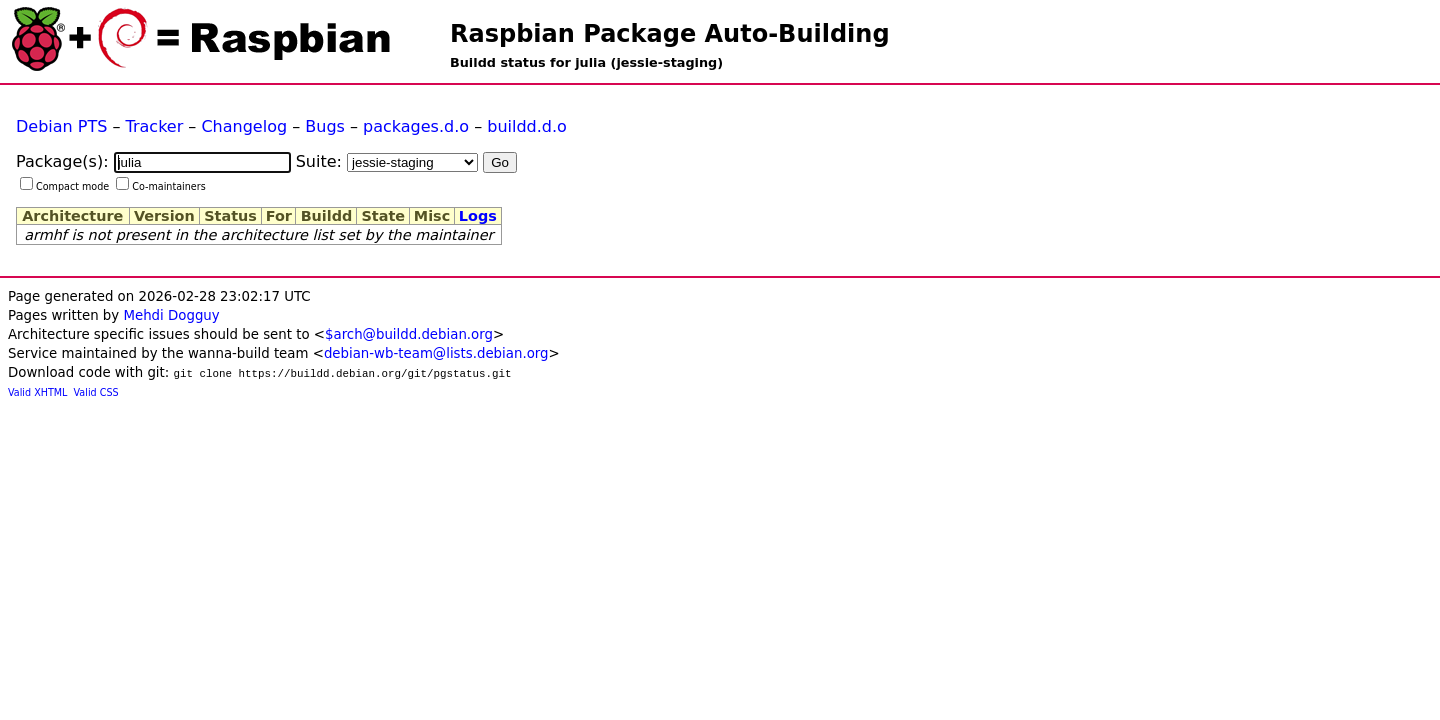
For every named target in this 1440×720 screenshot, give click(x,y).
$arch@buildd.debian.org (409, 334)
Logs (478, 216)
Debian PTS (61, 126)
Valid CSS (96, 392)
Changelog (244, 126)
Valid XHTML (37, 392)
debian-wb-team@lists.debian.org (436, 353)
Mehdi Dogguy (171, 315)
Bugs (325, 126)
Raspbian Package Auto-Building (670, 34)
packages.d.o (416, 126)
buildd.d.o (527, 126)
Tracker (155, 126)
